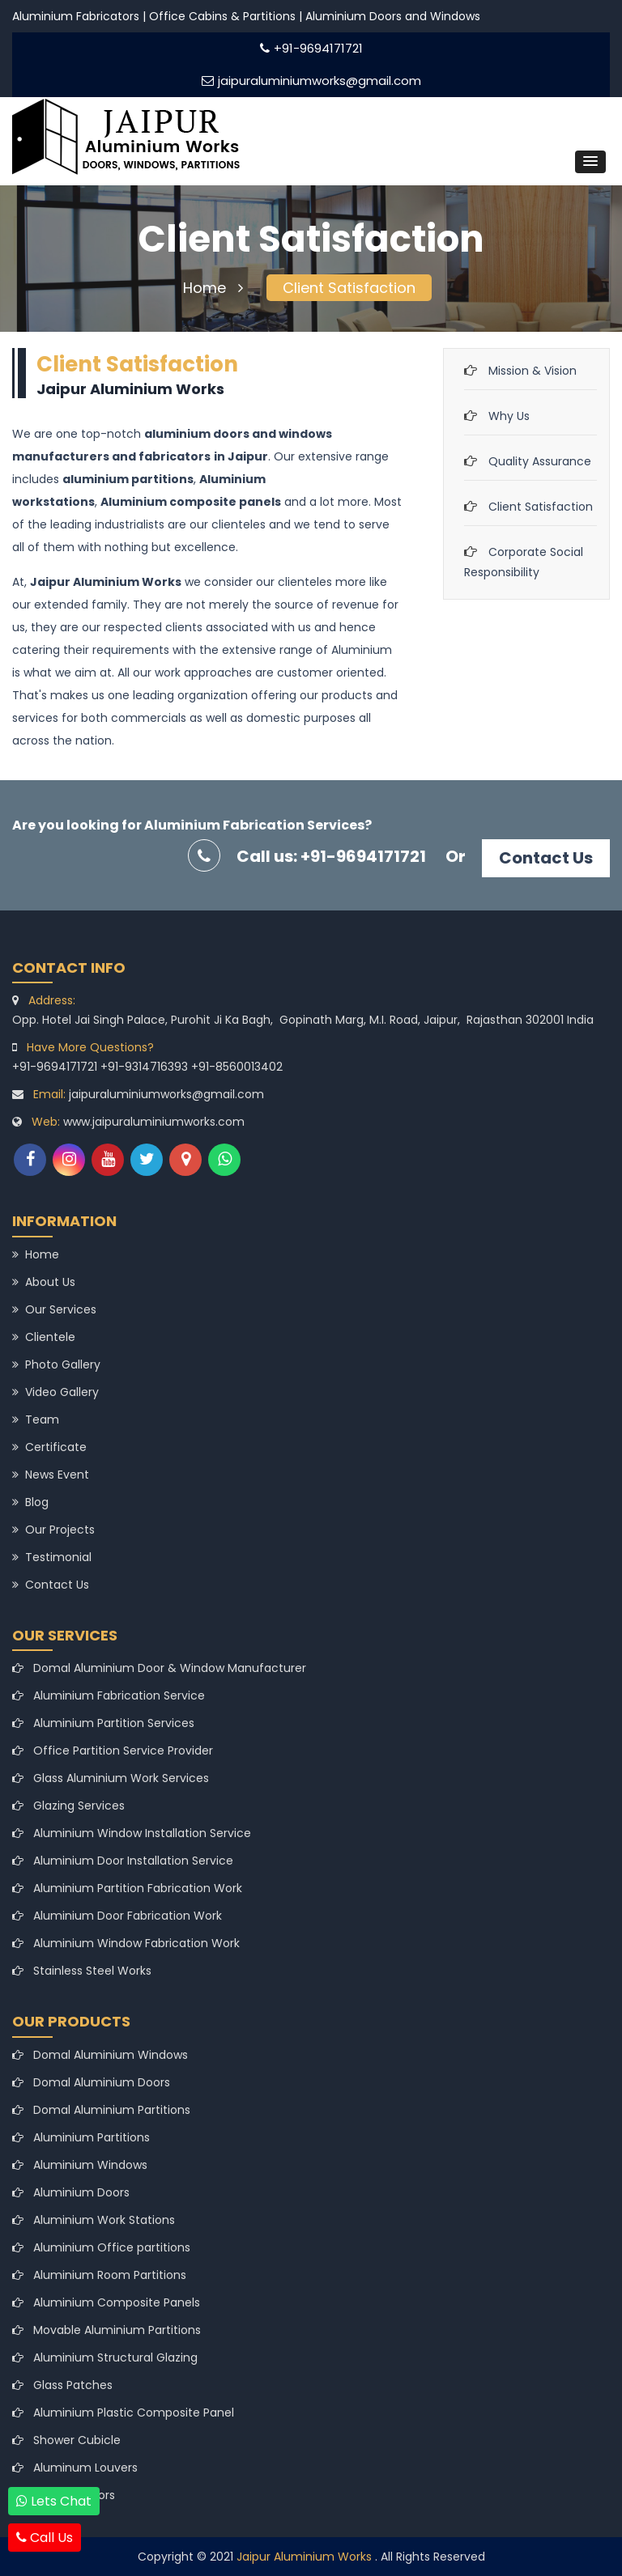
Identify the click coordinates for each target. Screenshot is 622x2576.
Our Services (54, 1309)
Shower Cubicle (66, 2440)
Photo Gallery (56, 1364)
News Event (50, 1474)
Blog (30, 1502)
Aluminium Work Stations (93, 2220)
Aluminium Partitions (81, 2137)
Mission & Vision (532, 371)
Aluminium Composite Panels (106, 2302)
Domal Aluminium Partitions (101, 2110)
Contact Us (546, 858)
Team (35, 1419)
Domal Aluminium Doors (91, 2082)
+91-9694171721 (311, 48)
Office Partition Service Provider (112, 1750)
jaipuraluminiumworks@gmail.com (311, 80)
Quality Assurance (539, 461)
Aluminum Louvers (75, 2467)
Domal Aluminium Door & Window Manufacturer (159, 1668)
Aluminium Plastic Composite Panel (123, 2412)
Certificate (49, 1447)
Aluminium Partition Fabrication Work (127, 1888)
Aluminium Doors (71, 2192)
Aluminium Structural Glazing (105, 2357)
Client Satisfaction (349, 288)
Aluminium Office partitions (101, 2247)
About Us (43, 1282)
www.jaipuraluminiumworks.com (154, 1122)
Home (213, 288)
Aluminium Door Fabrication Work (117, 1916)
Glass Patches (62, 2385)
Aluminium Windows (79, 2165)
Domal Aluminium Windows (100, 2055)
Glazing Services (68, 1805)
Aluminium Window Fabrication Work (126, 1943)
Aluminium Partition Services (103, 1723)
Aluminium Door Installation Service (122, 1860)
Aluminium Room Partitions (99, 2275)
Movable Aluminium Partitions (106, 2330)
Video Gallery (55, 1392)
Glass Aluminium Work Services (110, 1778)
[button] (590, 162)
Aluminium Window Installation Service (131, 1833)
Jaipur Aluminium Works (305, 2556)
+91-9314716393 (145, 1067)
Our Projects (53, 1529)
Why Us (509, 416)
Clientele (43, 1337)
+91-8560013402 (237, 1067)
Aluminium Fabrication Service (108, 1695)
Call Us (44, 2537)
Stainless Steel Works (81, 1971)
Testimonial (52, 1557)
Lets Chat (54, 2501)
